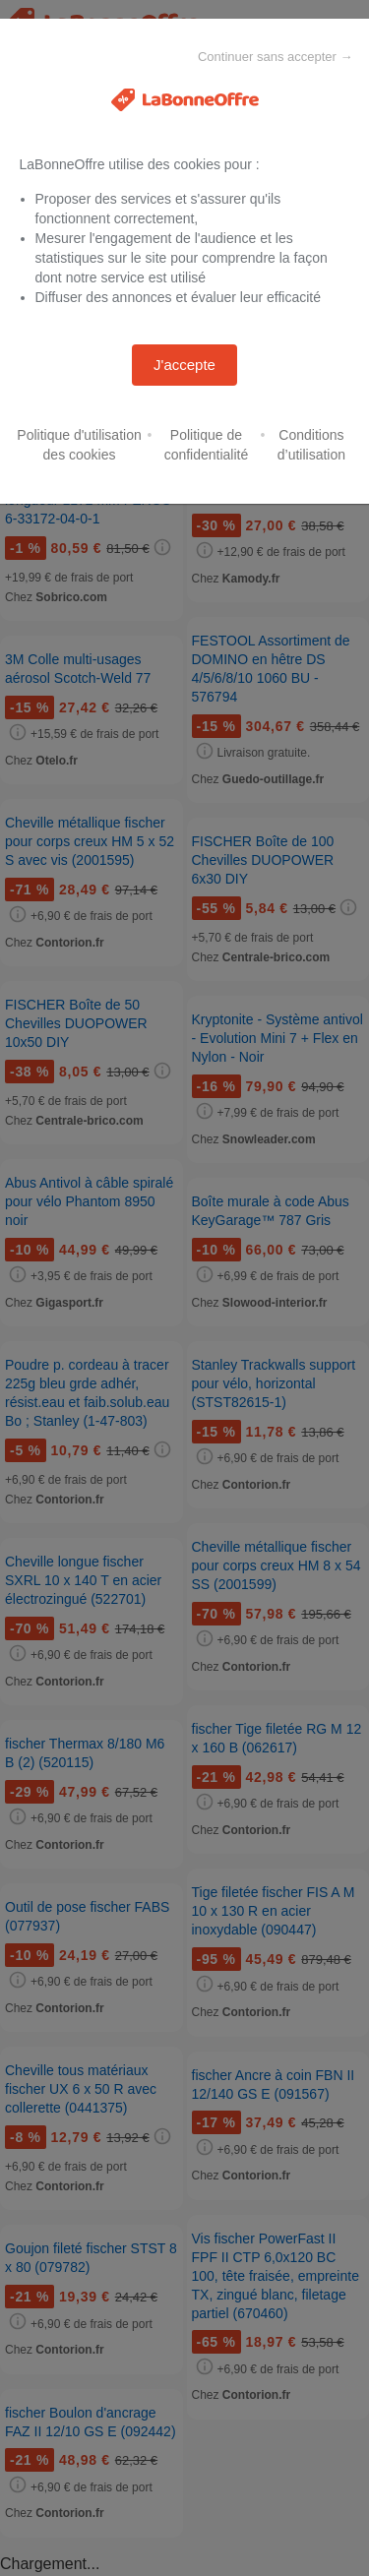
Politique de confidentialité (206, 444)
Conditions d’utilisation (311, 444)
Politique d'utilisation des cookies (79, 444)
